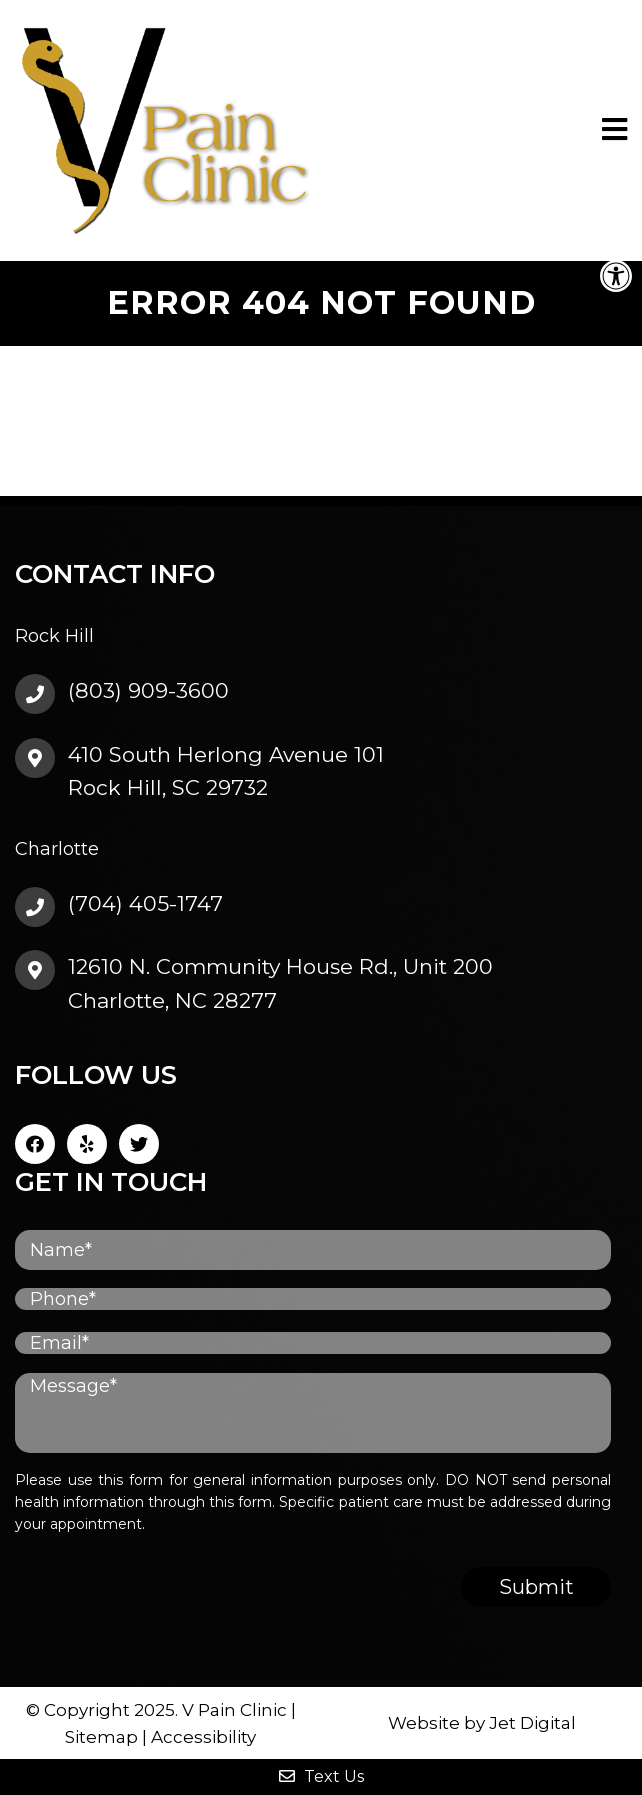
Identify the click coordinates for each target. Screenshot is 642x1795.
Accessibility (203, 1737)
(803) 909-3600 (148, 690)
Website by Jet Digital (482, 1723)
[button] (616, 276)
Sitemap (101, 1737)
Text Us (321, 1776)
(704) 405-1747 (145, 903)
